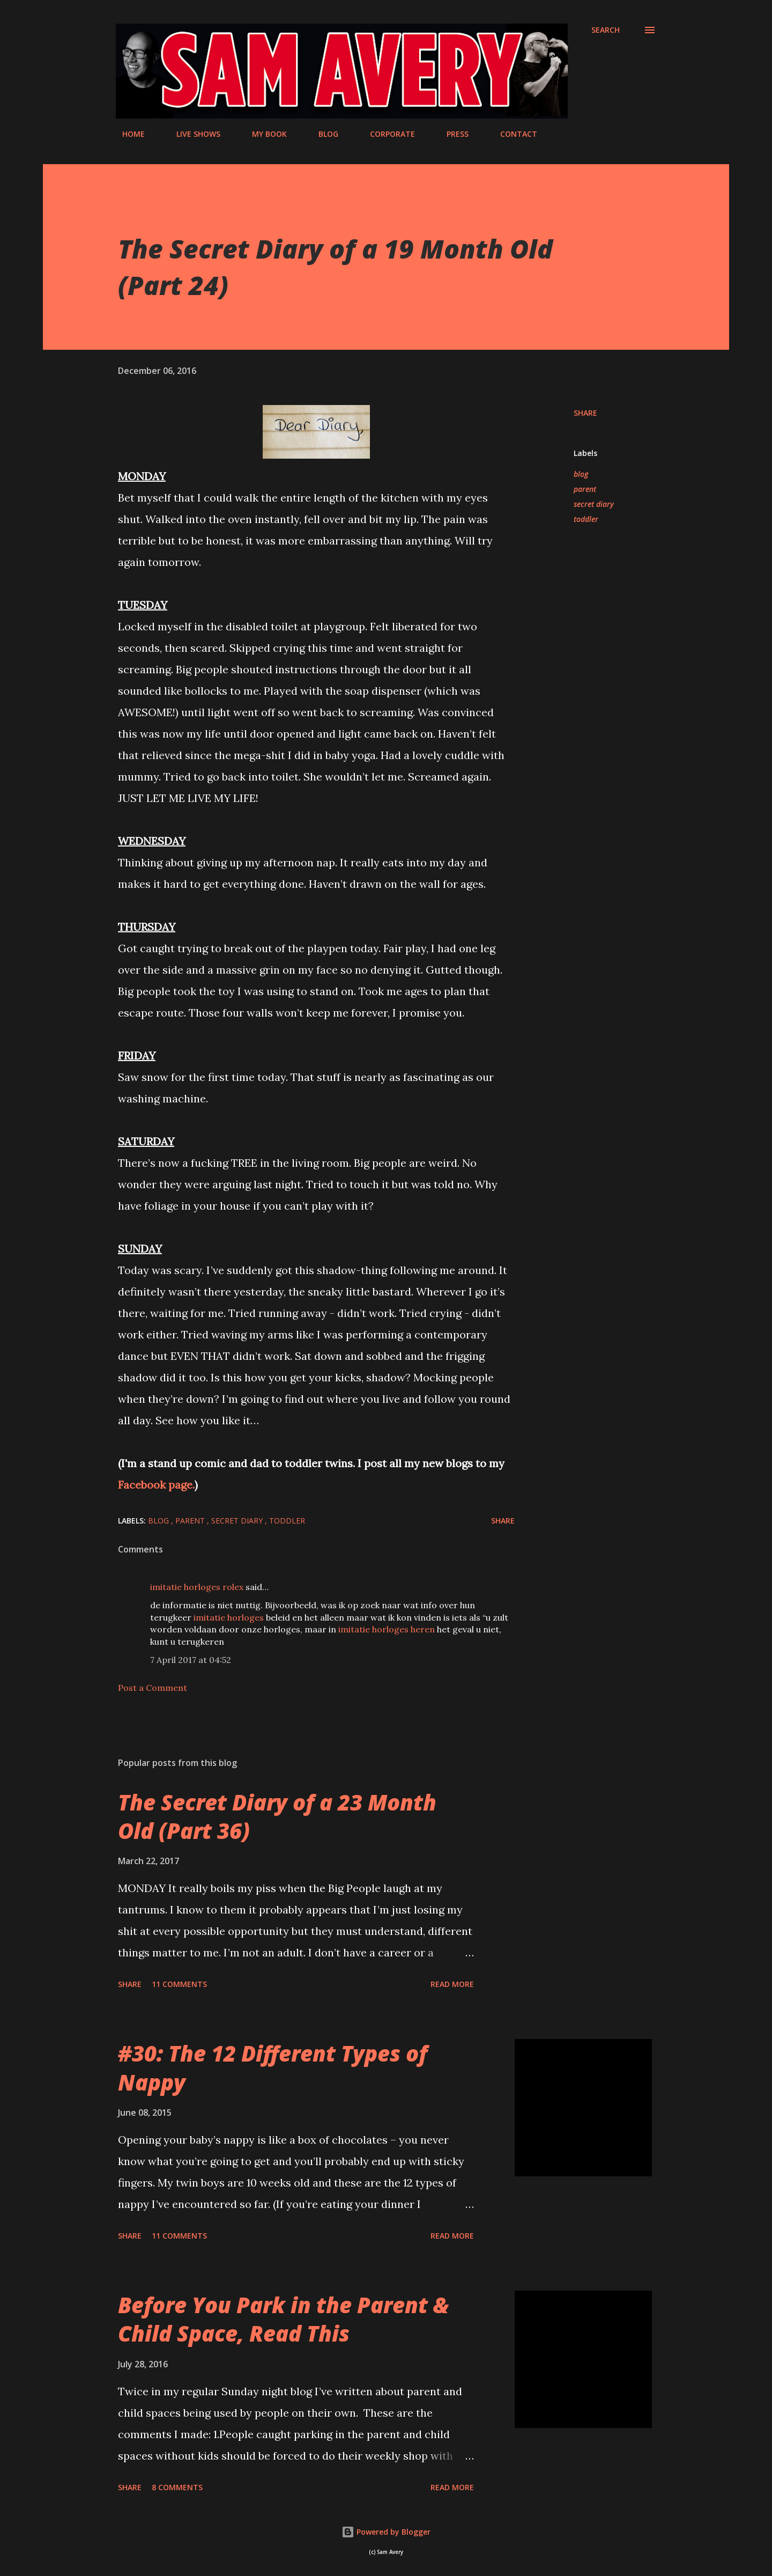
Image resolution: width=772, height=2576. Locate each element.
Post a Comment (152, 1687)
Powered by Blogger (386, 2532)
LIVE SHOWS (192, 134)
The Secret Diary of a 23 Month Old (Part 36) (277, 1816)
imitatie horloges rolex (196, 1586)
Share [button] (585, 413)
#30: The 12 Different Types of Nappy (272, 2067)
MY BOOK (263, 134)
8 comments (177, 2487)
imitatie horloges (229, 1617)
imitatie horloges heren (386, 1629)
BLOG (322, 134)
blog (581, 474)
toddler (586, 519)
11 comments (179, 1984)
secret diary (594, 504)
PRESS (451, 134)
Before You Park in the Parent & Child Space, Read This (283, 2319)
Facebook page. (156, 1484)
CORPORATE (386, 134)
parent (585, 489)
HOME (127, 134)
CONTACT (512, 134)
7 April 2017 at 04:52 (190, 1659)
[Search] (605, 30)
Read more (452, 1984)
